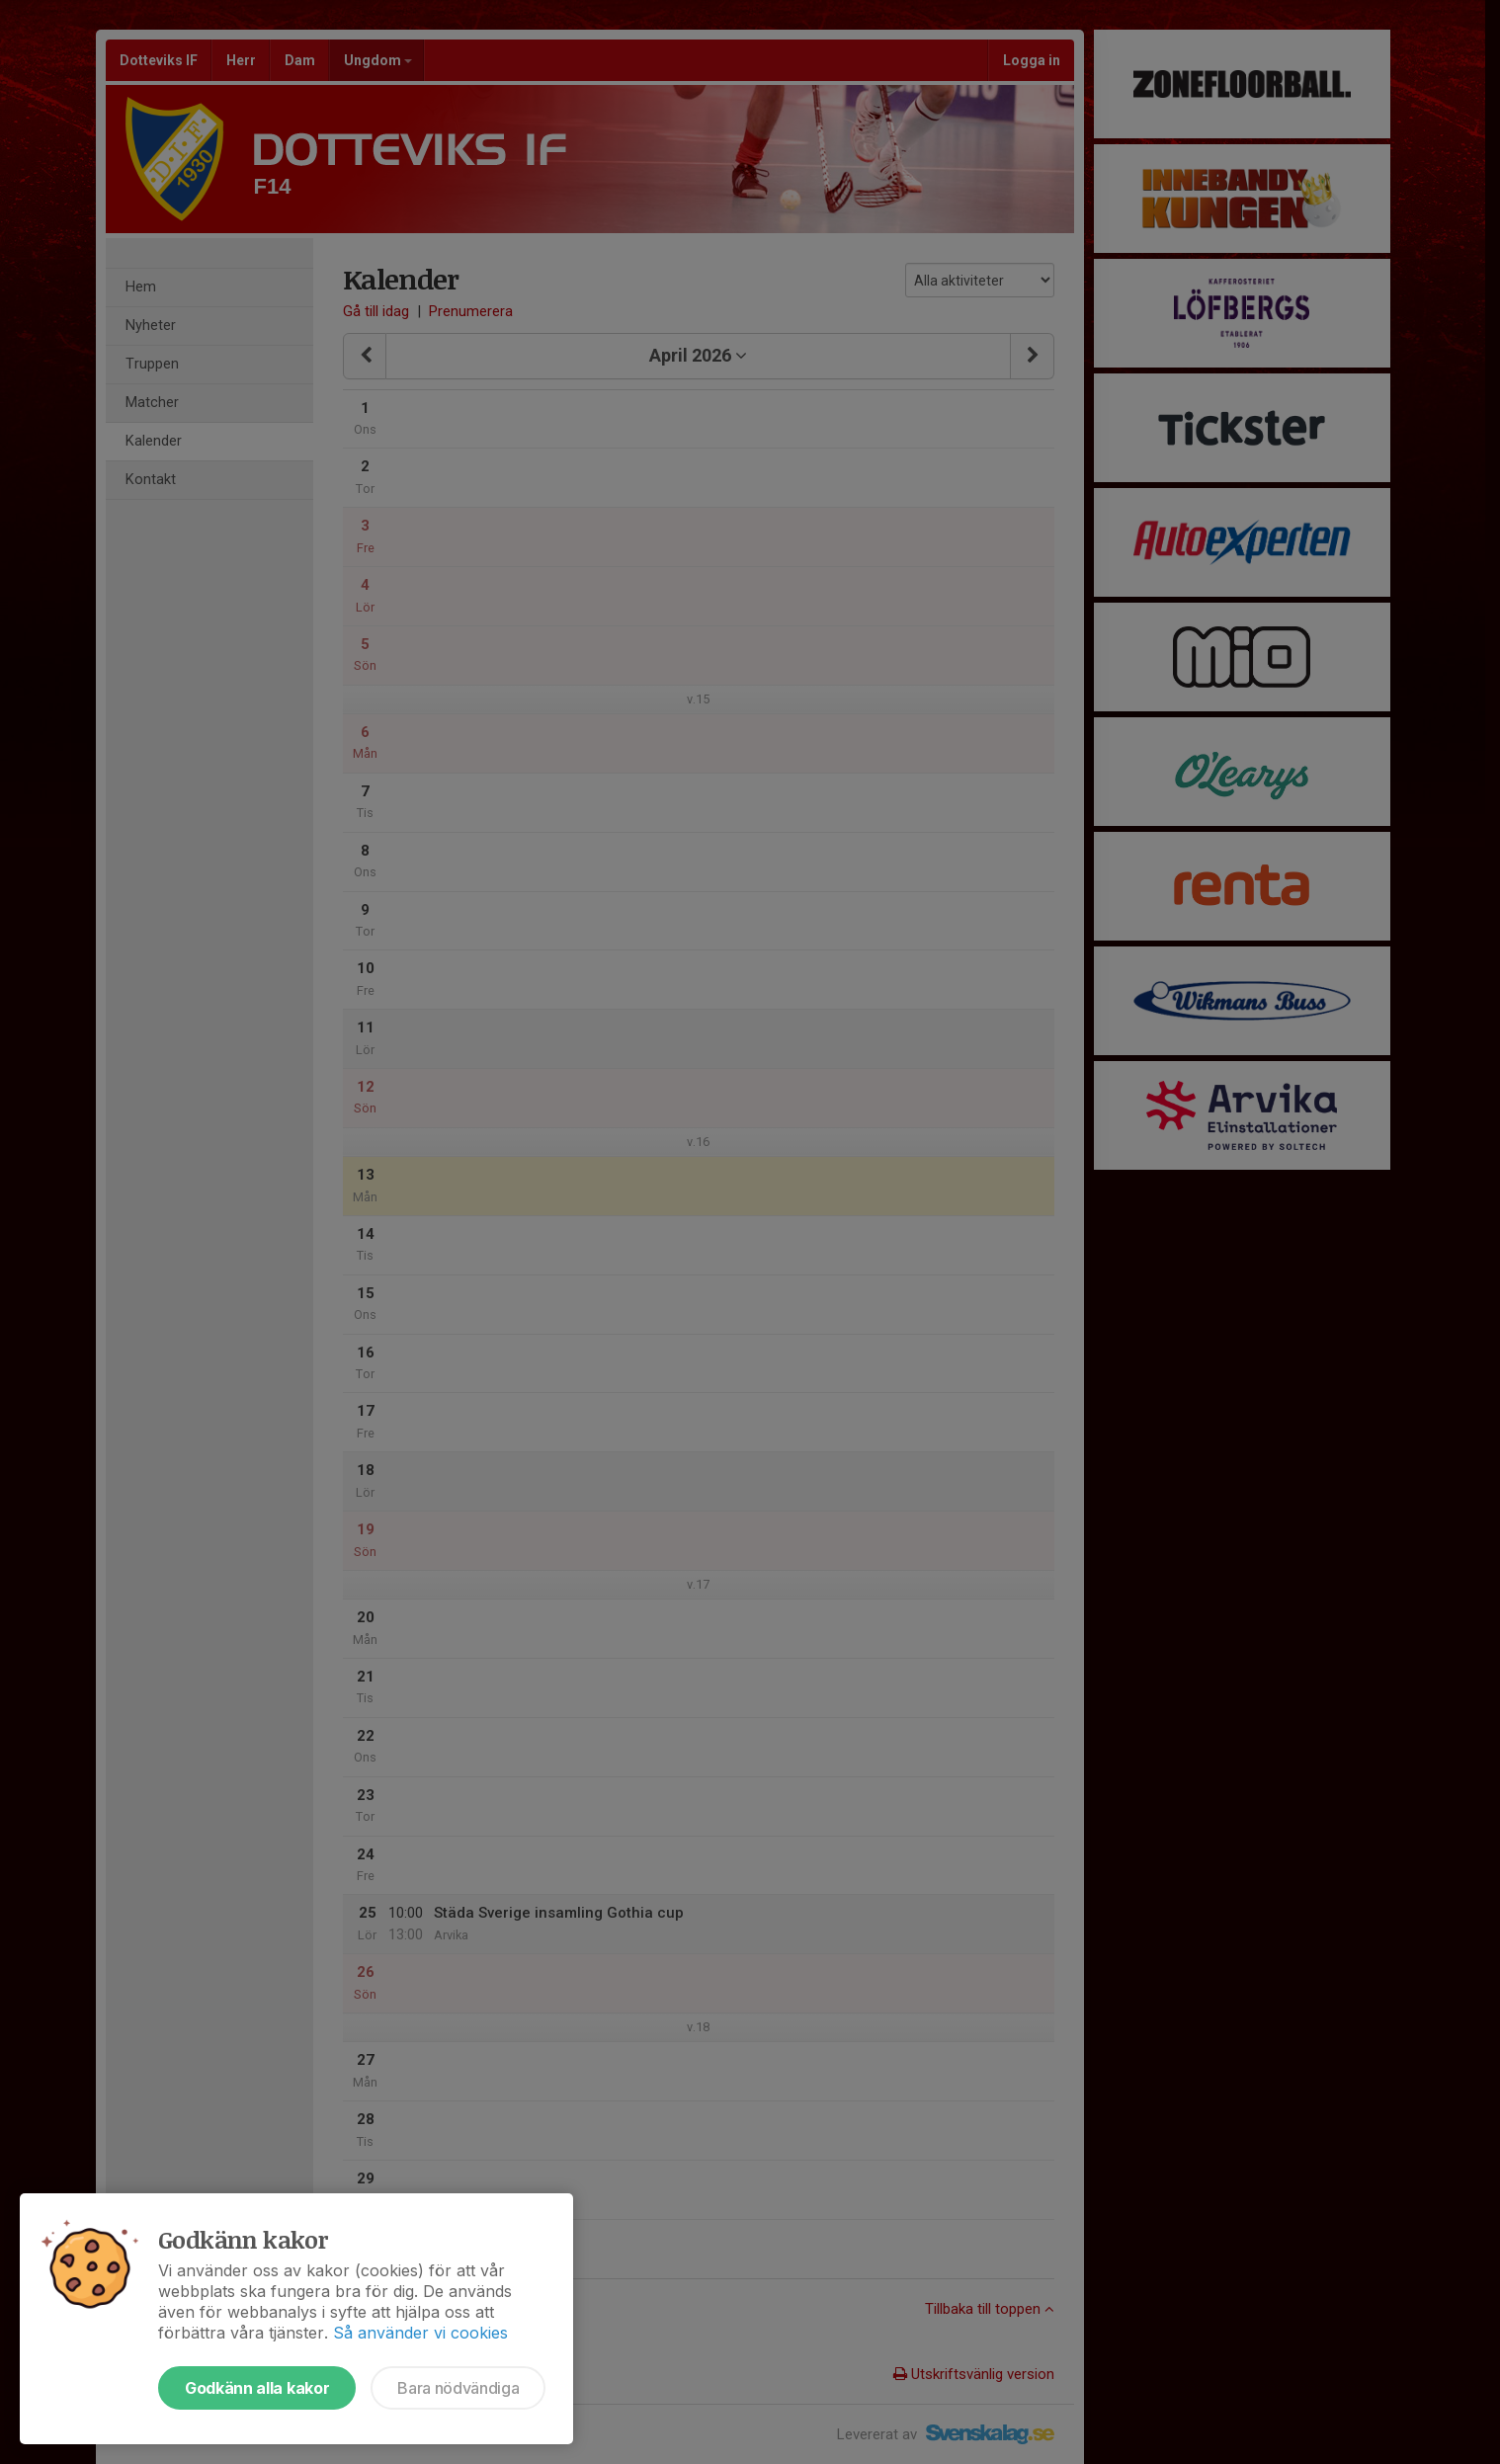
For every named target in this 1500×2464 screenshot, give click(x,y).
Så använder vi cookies (420, 2332)
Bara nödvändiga (458, 2388)
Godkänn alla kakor (257, 2388)
